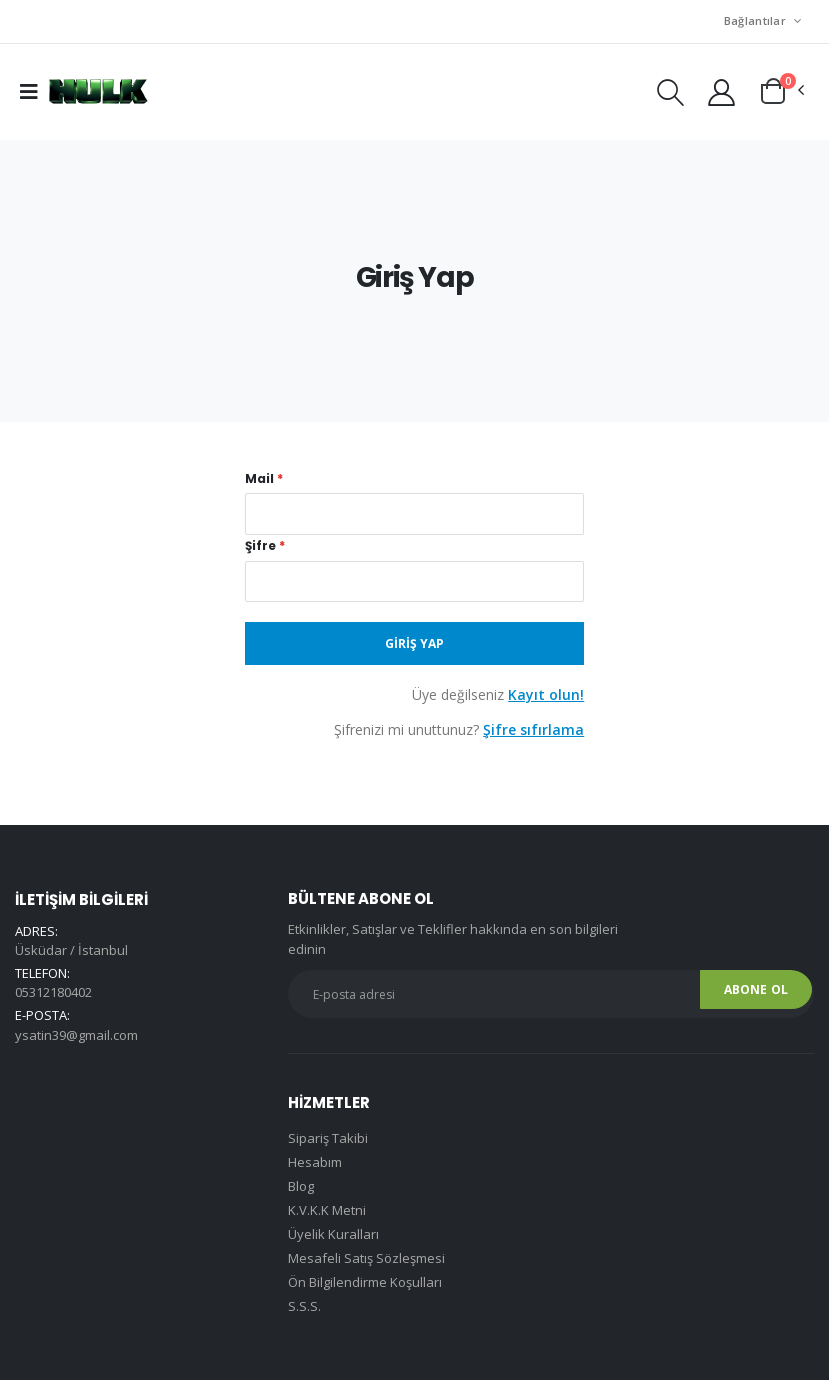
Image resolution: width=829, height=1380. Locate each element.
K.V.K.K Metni (327, 1210)
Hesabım (315, 1162)
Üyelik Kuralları (333, 1234)
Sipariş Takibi (328, 1138)
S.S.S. (304, 1306)
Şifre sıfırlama (533, 729)
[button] (670, 96)
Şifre (265, 546)
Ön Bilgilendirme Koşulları (365, 1282)
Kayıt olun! (546, 694)
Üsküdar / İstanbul (71, 950)
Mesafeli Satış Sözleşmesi (366, 1258)
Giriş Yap (414, 643)
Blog (301, 1186)
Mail (264, 479)
